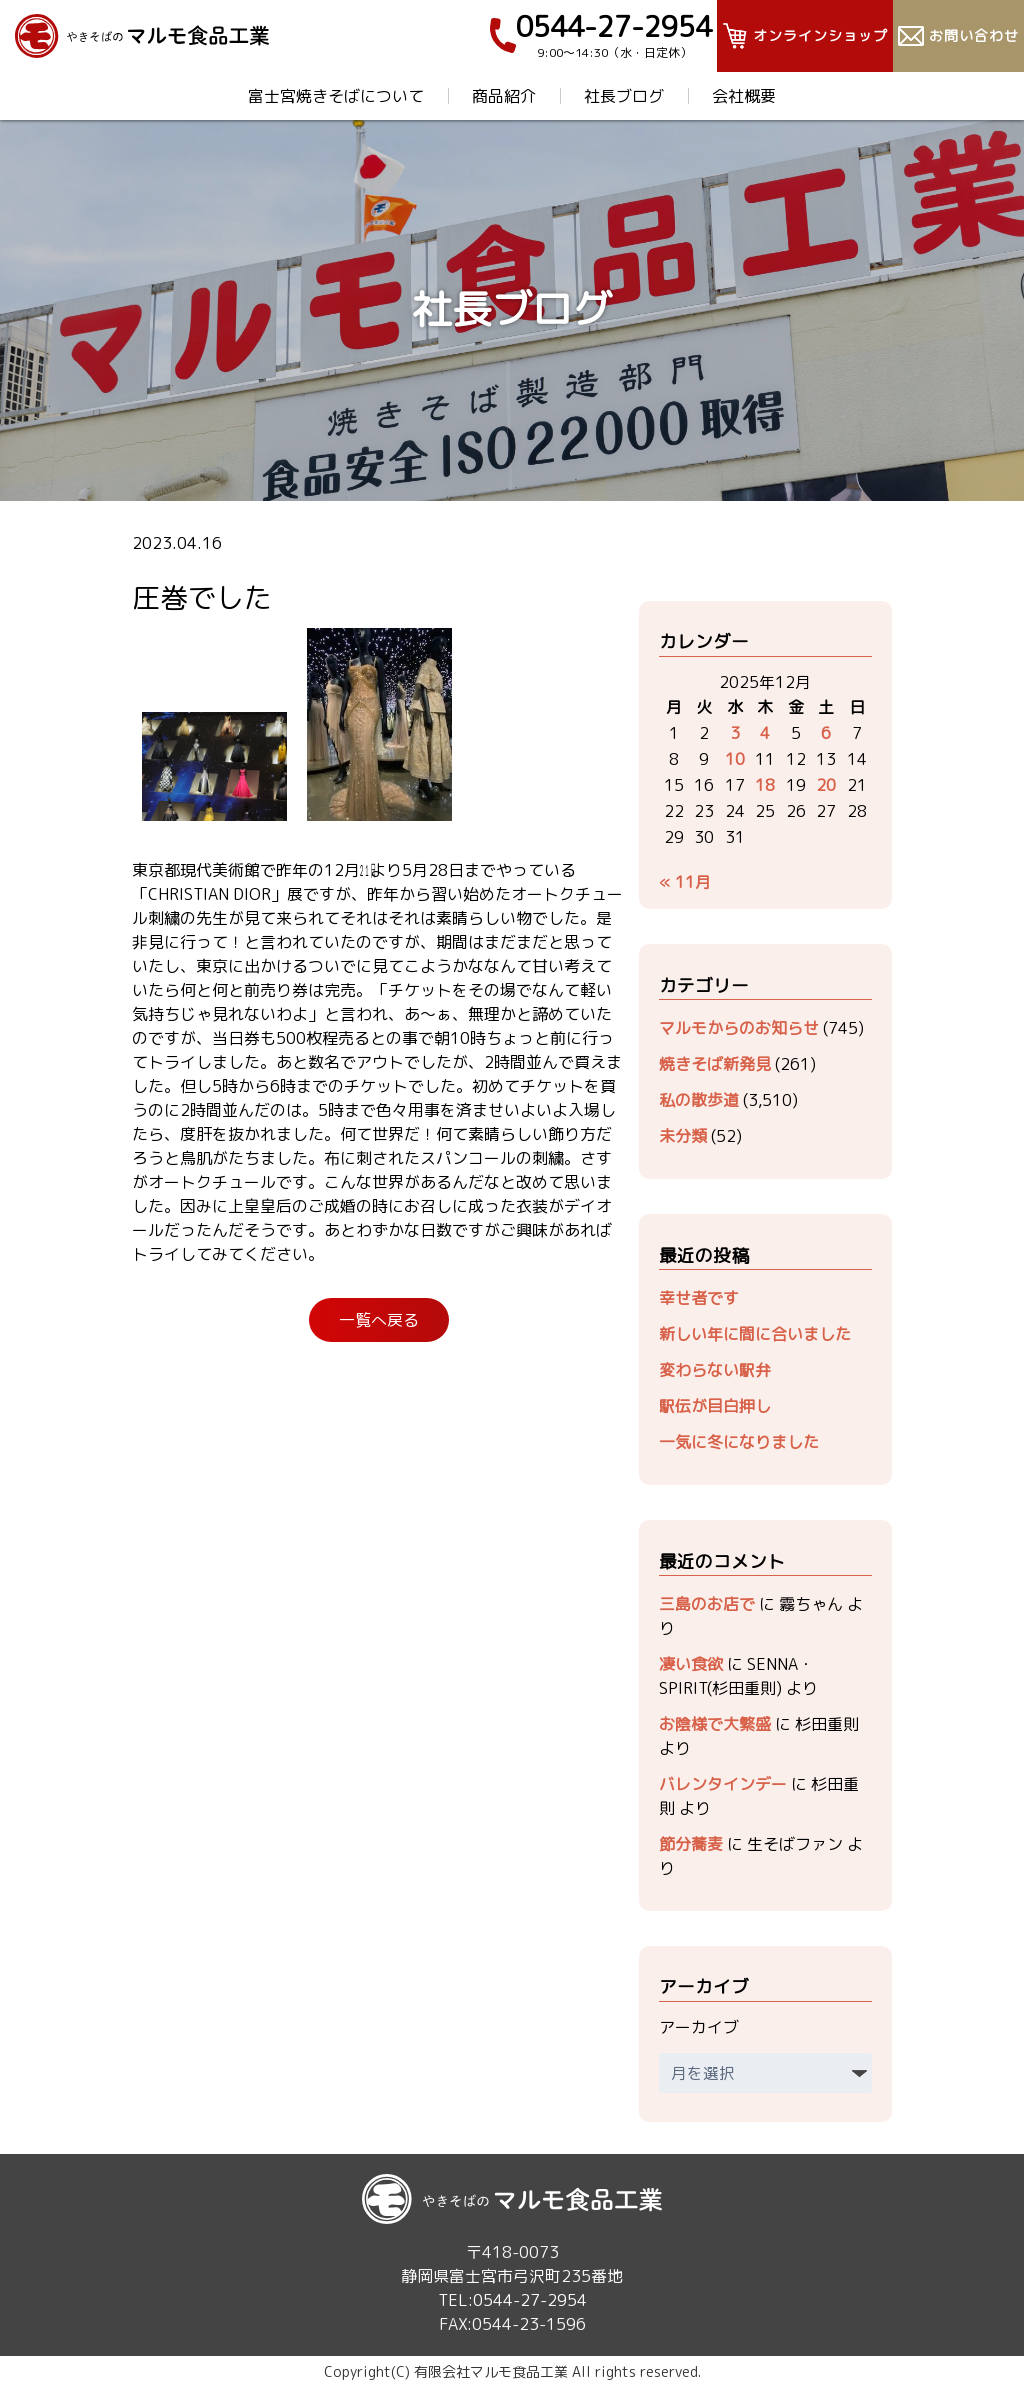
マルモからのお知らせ (739, 1028)
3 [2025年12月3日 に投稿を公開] (735, 733)
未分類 (683, 1136)
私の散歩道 (699, 1100)
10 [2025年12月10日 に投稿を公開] (735, 759)
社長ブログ (624, 96)
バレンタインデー (723, 1784)
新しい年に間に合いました (755, 1334)
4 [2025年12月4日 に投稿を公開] (765, 733)
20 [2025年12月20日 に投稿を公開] (826, 785)
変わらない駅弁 (715, 1370)
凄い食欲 (691, 1664)
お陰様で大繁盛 (715, 1724)
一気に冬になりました (739, 1442)
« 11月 (685, 882)
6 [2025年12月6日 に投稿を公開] (826, 733)
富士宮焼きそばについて (336, 96)
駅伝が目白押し (715, 1406)
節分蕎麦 (691, 1844)
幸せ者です (699, 1298)
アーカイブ (699, 2027)
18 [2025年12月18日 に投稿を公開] (765, 785)
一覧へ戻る (379, 1320)
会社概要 (744, 96)
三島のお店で (707, 1604)
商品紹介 (504, 96)
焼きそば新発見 (715, 1064)
